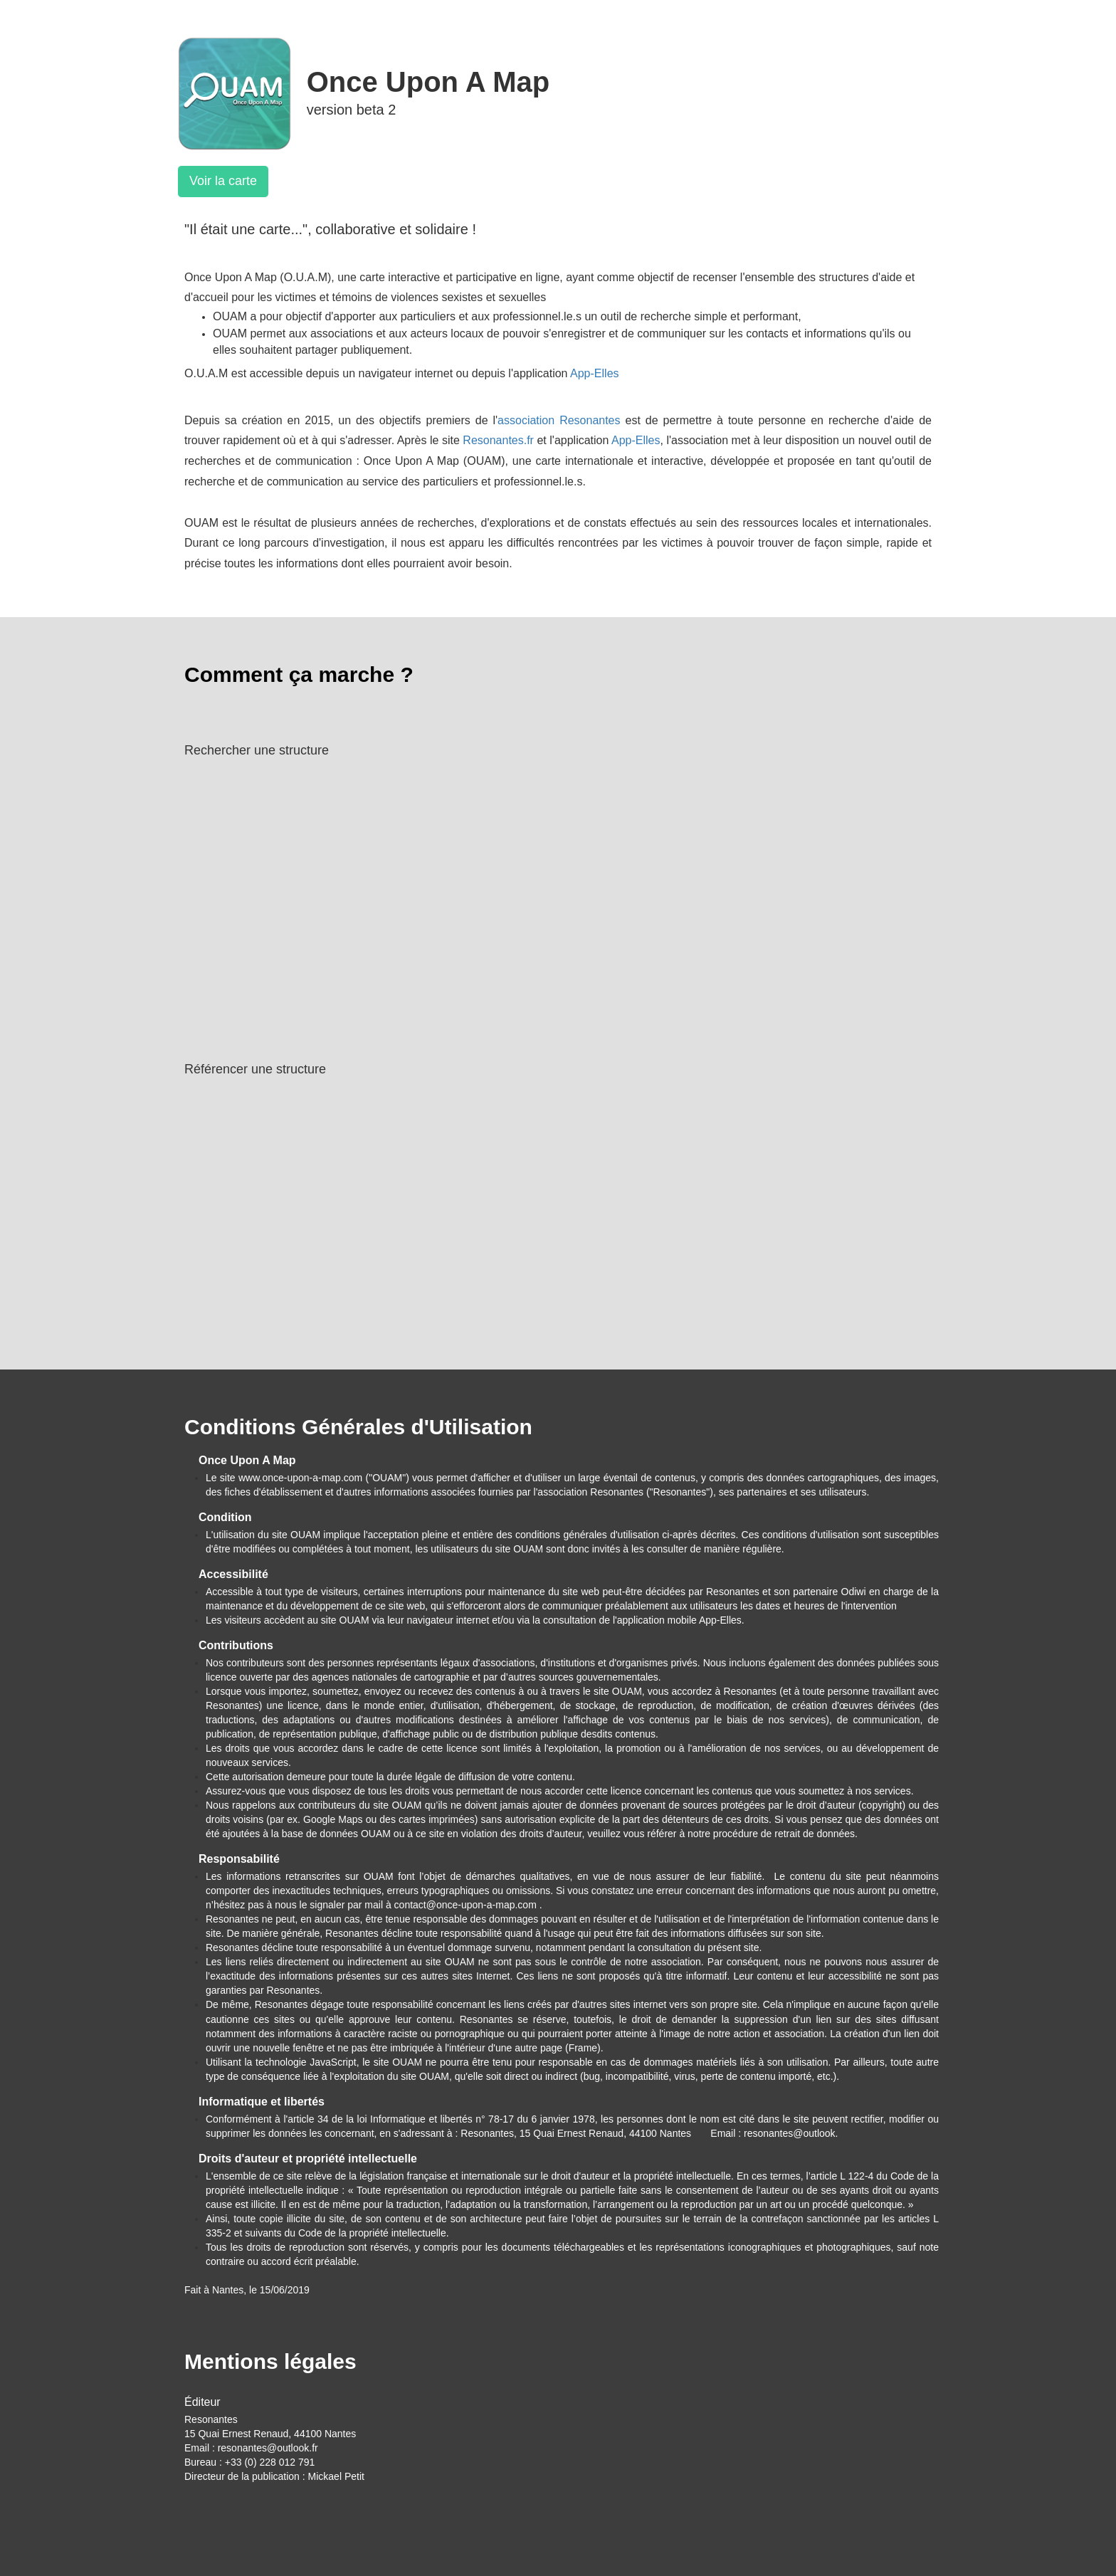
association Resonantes (559, 420)
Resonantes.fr (498, 440)
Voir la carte (223, 181)
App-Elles (594, 373)
